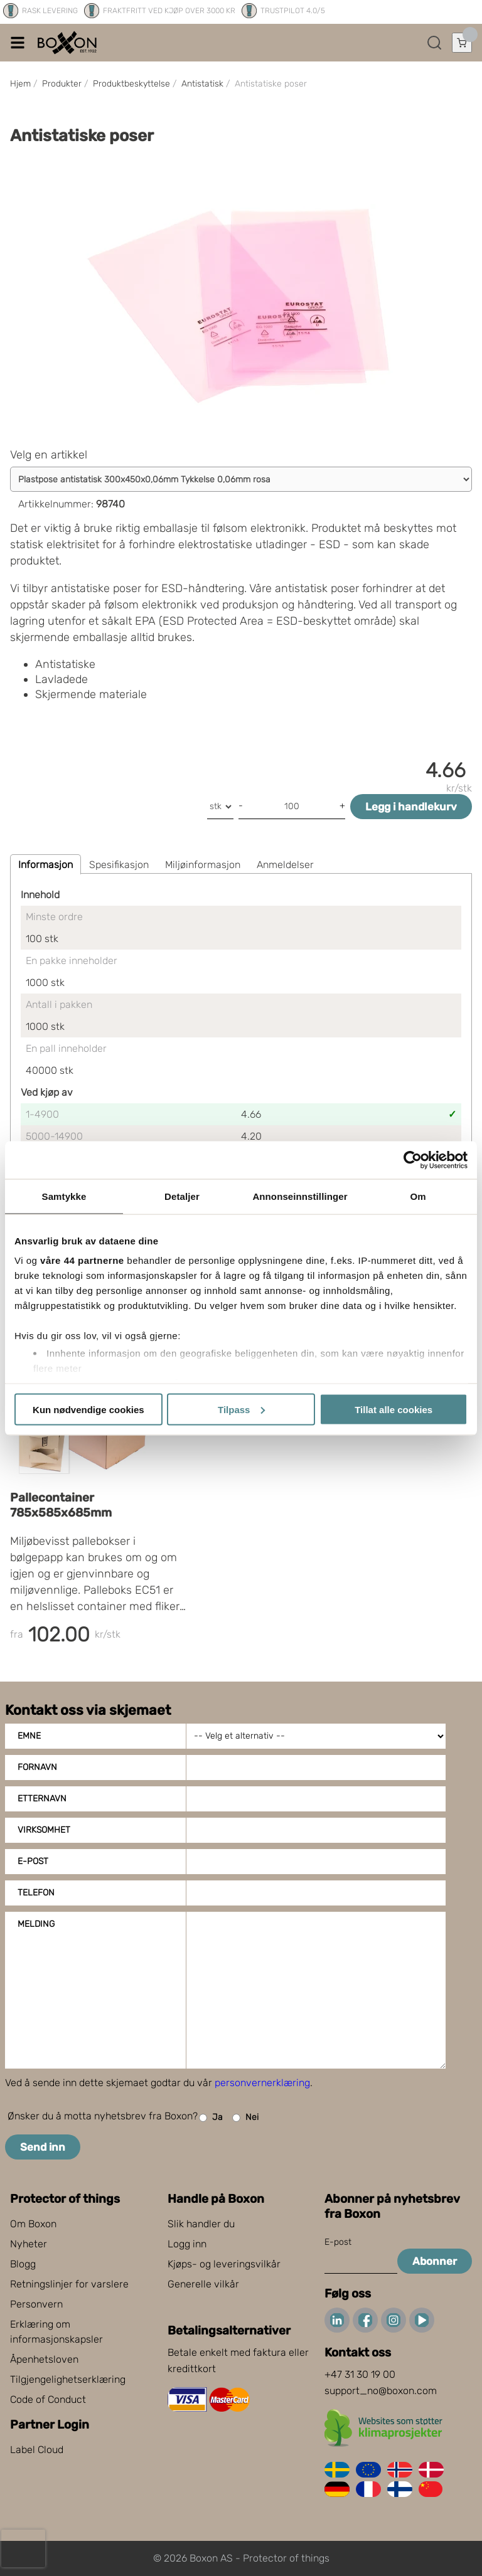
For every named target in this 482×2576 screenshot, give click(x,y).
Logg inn (187, 2244)
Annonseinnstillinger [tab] (299, 1195)
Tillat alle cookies (393, 1409)
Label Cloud (36, 2450)
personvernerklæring (262, 2083)
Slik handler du (201, 2224)
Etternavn (42, 1798)
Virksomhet (44, 1830)
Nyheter (28, 2244)
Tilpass (241, 1409)
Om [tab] (418, 1195)
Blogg (23, 2264)
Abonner (434, 2261)
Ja (211, 2118)
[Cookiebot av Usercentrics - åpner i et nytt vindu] (413, 1159)
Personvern (36, 2304)
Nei (245, 2118)
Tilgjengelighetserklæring (68, 2379)
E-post (33, 1861)
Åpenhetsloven (44, 2359)
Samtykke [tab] (64, 1195)
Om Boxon (33, 2224)
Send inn (42, 2147)
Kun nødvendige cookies (88, 1409)
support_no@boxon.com (380, 2391)
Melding (36, 1924)
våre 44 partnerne (82, 1260)
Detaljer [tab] (182, 1195)
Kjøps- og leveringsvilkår (224, 2264)
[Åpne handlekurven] (462, 43)
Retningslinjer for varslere (69, 2284)
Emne (29, 1736)
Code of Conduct (48, 2399)
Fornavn (37, 1767)
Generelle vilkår (203, 2284)
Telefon (36, 1892)
